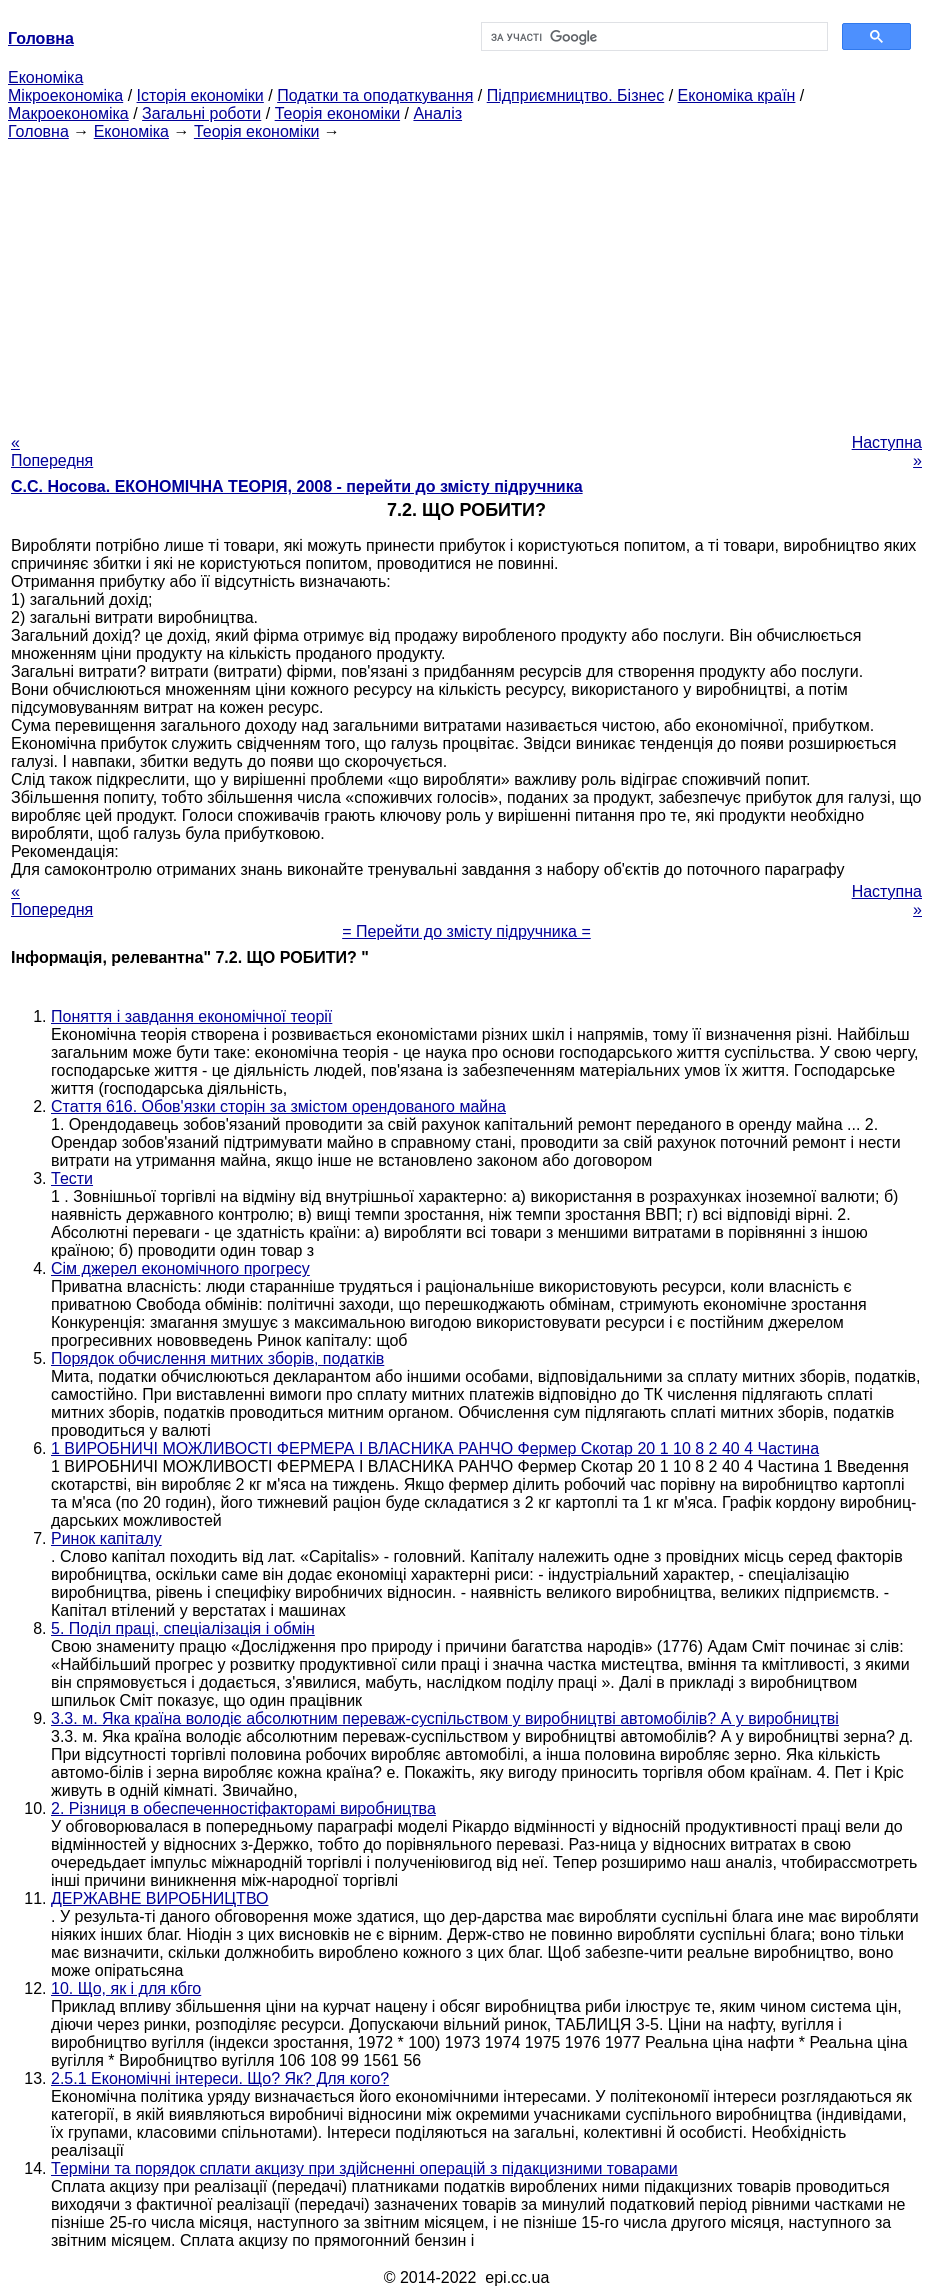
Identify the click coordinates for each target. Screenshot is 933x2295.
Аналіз (437, 113)
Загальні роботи (201, 113)
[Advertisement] (466, 281)
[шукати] (653, 37)
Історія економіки (200, 95)
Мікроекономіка (65, 95)
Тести (72, 1178)
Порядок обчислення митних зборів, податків (217, 1358)
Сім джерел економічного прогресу (180, 1268)
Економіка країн (737, 95)
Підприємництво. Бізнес (576, 95)
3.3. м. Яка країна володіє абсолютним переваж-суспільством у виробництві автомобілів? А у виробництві (445, 1718)
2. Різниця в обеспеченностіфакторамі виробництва (243, 1808)
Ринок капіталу (106, 1538)
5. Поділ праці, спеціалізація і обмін (183, 1628)
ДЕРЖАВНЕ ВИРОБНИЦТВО (159, 1898)
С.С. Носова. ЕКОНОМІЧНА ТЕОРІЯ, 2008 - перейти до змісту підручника (297, 486)
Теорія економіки (337, 113)
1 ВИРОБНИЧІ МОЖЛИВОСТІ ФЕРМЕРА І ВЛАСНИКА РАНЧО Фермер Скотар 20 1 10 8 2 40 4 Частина (435, 1448)
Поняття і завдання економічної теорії (191, 1016)
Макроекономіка (68, 113)
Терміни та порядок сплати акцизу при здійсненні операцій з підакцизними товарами (364, 2168)
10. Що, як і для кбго (126, 1988)
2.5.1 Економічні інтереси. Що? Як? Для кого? (220, 2078)
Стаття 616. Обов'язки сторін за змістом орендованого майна (278, 1106)
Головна (38, 131)
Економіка (45, 77)
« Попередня (52, 451)
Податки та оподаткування (375, 95)
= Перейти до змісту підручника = (466, 931)
